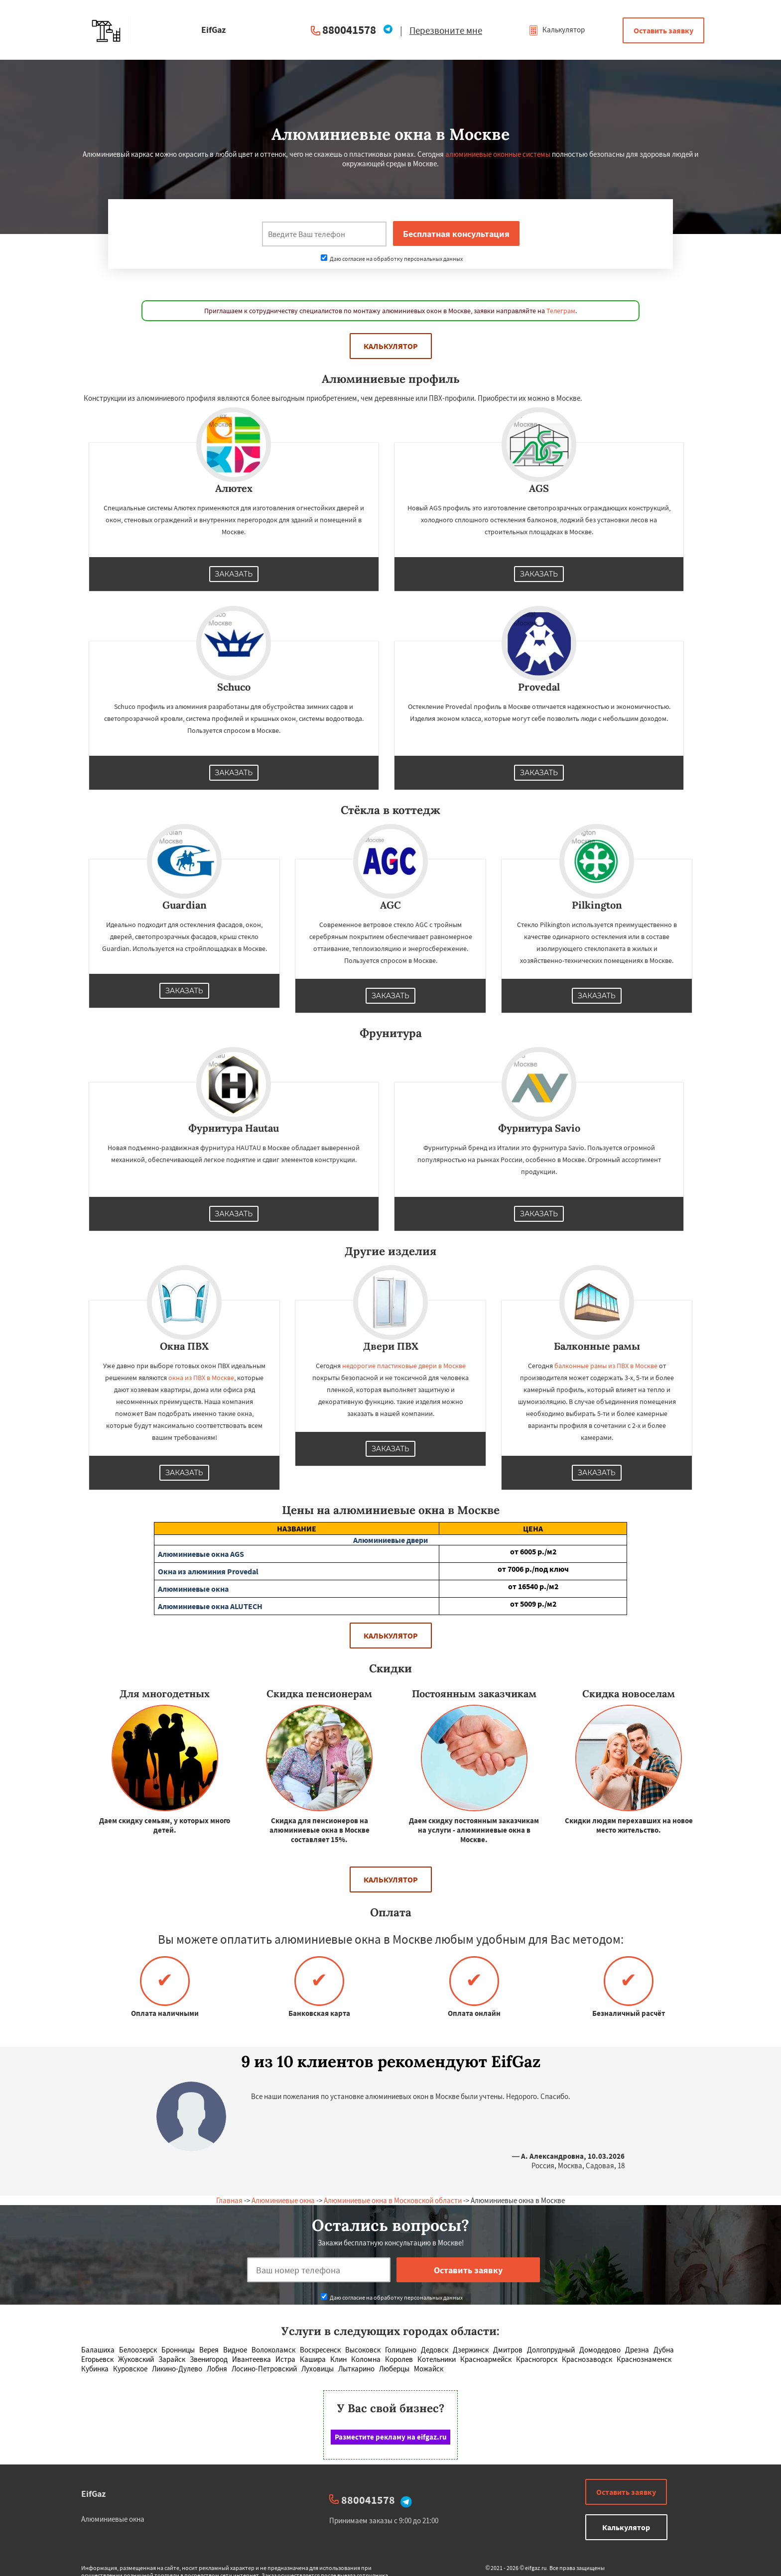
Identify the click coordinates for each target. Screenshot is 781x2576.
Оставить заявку (663, 30)
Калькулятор (556, 29)
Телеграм (560, 310)
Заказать (234, 574)
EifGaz (93, 2493)
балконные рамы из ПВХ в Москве (605, 1365)
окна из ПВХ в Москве (201, 1377)
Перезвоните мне (445, 30)
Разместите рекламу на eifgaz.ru (391, 2437)
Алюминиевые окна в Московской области (393, 2200)
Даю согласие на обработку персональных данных (392, 258)
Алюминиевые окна (283, 2200)
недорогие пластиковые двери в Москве (404, 1365)
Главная (229, 2200)
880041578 (349, 29)
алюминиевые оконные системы (497, 154)
